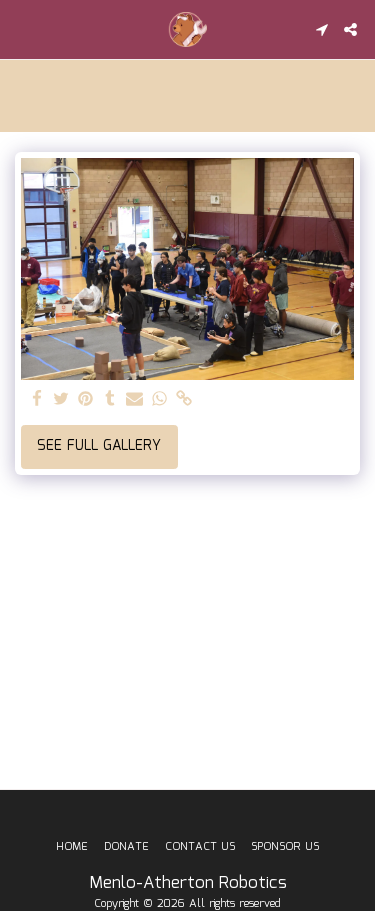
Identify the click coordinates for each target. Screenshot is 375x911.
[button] (22, 29)
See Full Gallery (99, 446)
